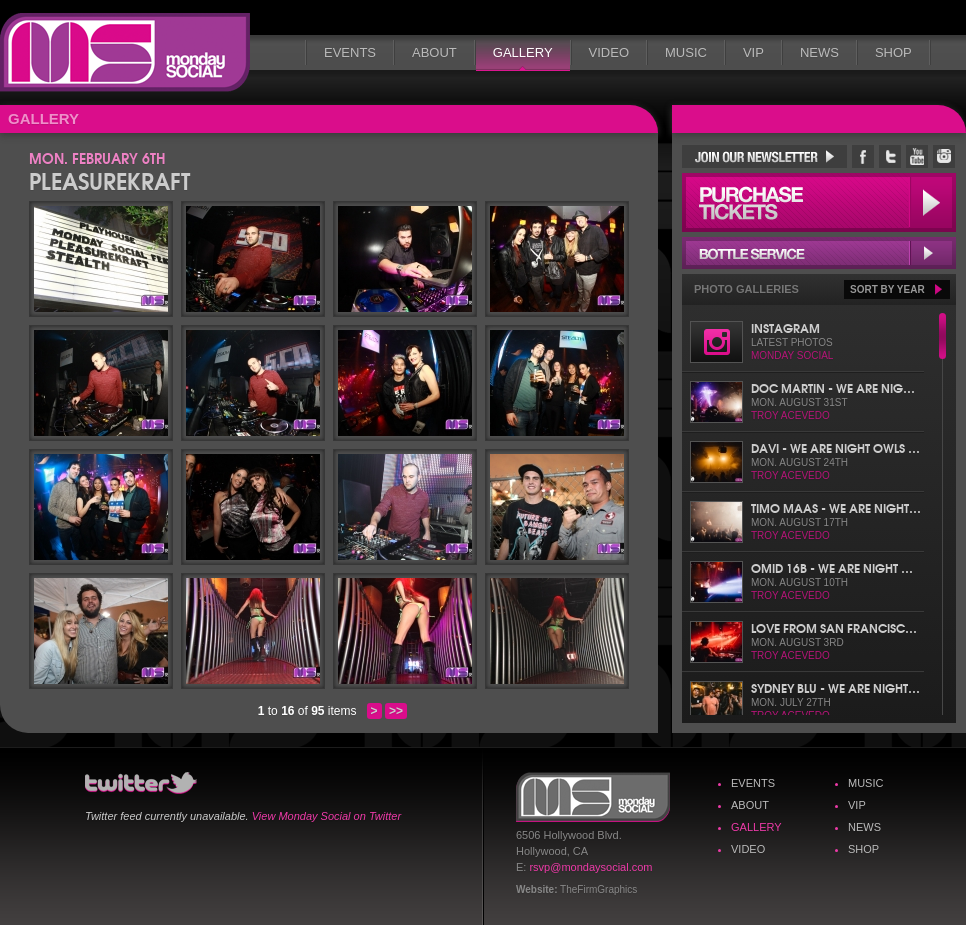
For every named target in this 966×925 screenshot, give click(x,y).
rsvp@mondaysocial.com (590, 867)
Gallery (523, 52)
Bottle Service (819, 253)
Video (609, 52)
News (819, 52)
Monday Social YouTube (917, 156)
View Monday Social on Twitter (326, 816)
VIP (753, 52)
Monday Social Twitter (890, 156)
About (434, 52)
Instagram (785, 327)
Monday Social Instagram (944, 156)
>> (396, 711)
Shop (893, 52)
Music (686, 52)
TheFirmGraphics (598, 889)
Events (350, 52)
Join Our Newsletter (764, 156)
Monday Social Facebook (863, 156)
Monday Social (125, 52)
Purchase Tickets (819, 202)
